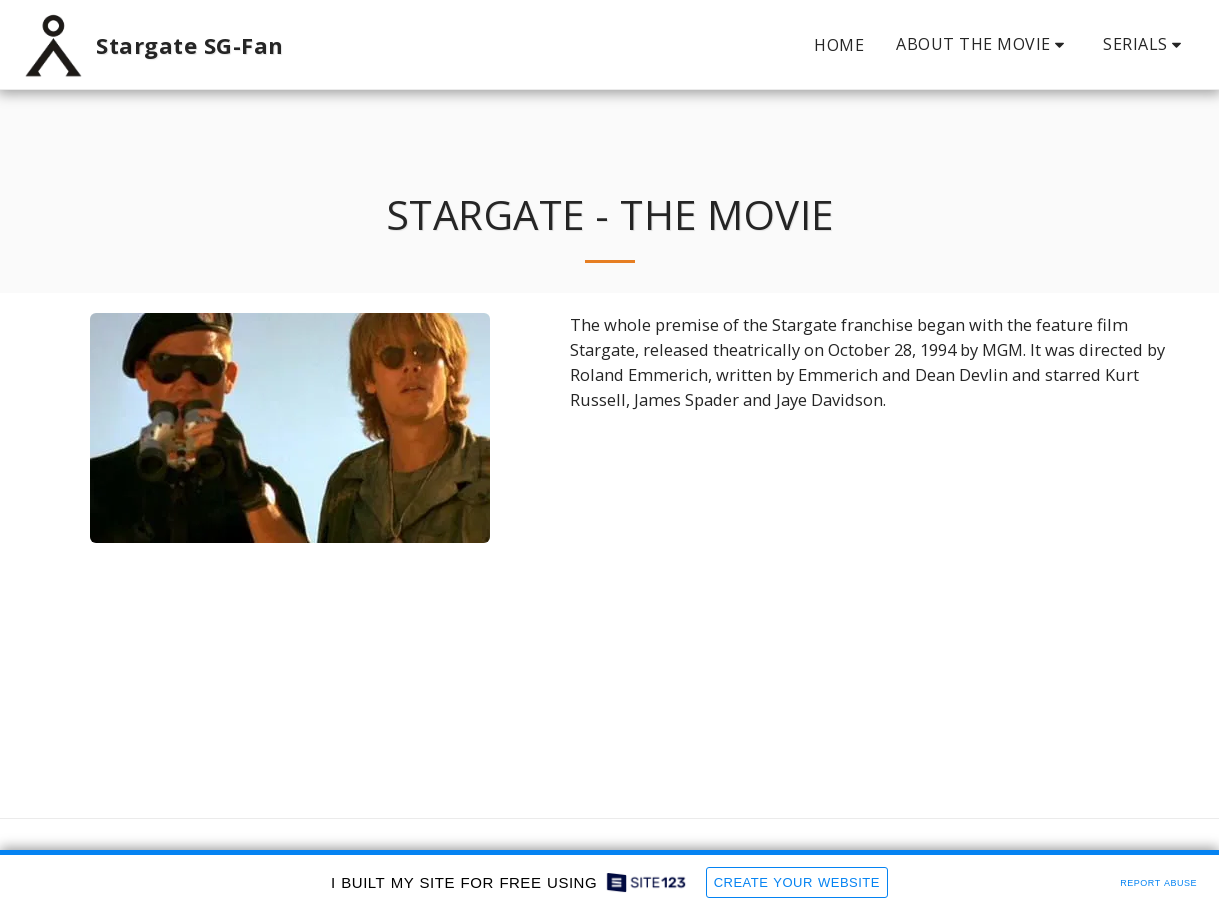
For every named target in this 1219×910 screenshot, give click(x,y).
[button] (983, 44)
